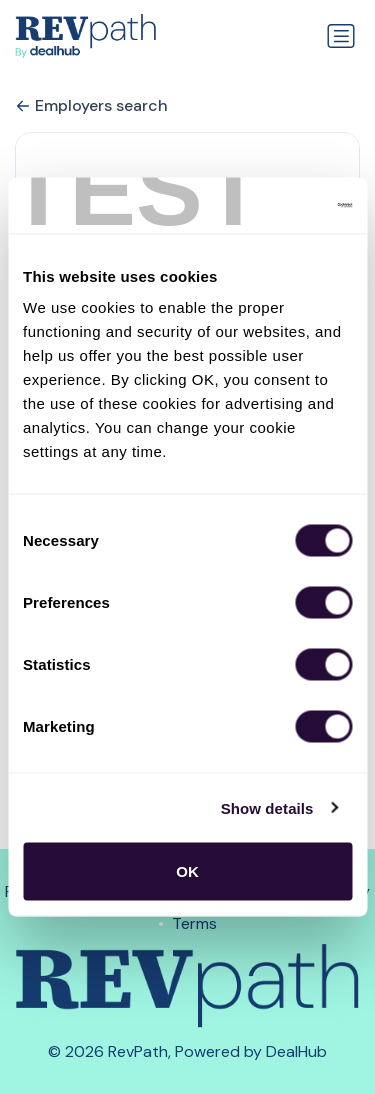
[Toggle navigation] (341, 36)
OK (187, 871)
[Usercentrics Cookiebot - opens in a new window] (267, 206)
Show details (267, 807)
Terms (194, 923)
